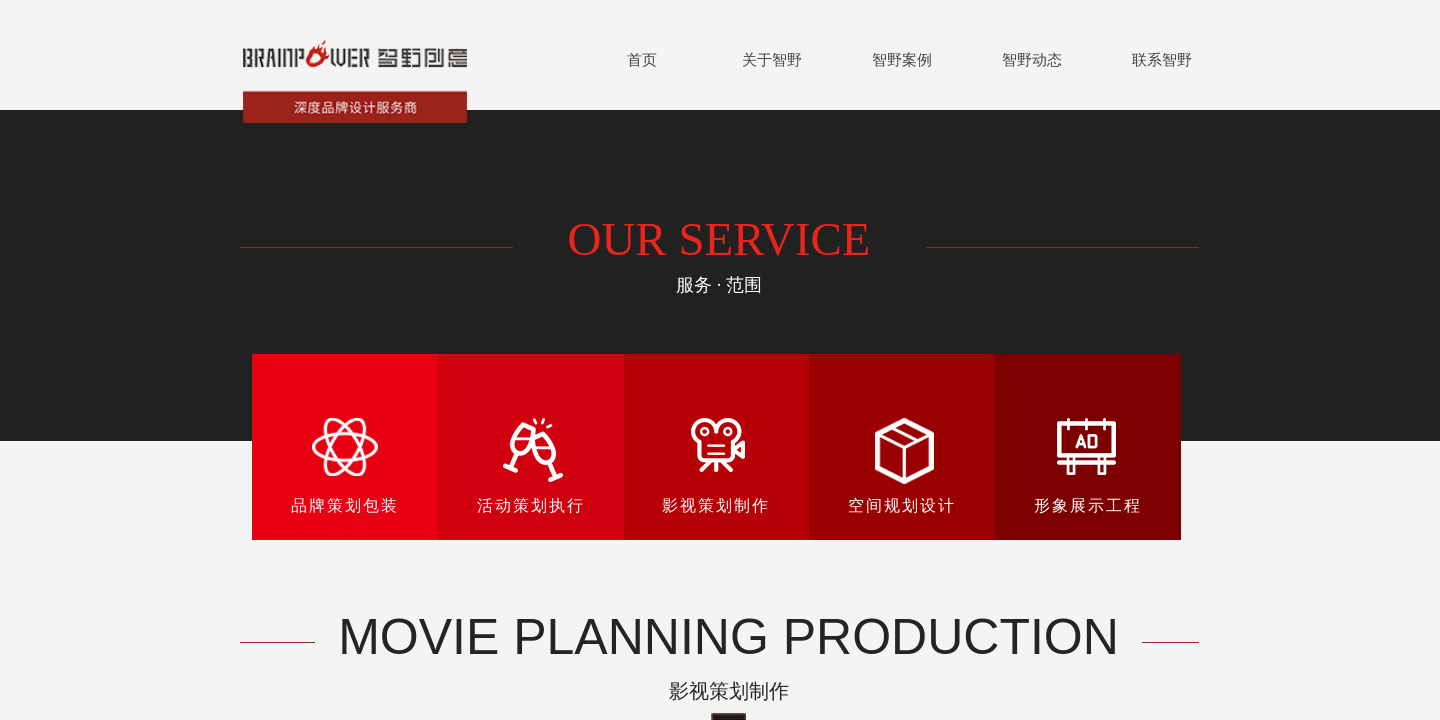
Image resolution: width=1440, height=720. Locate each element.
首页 (642, 60)
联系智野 (1162, 60)
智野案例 (902, 60)
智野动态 (1032, 60)
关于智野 (772, 60)
